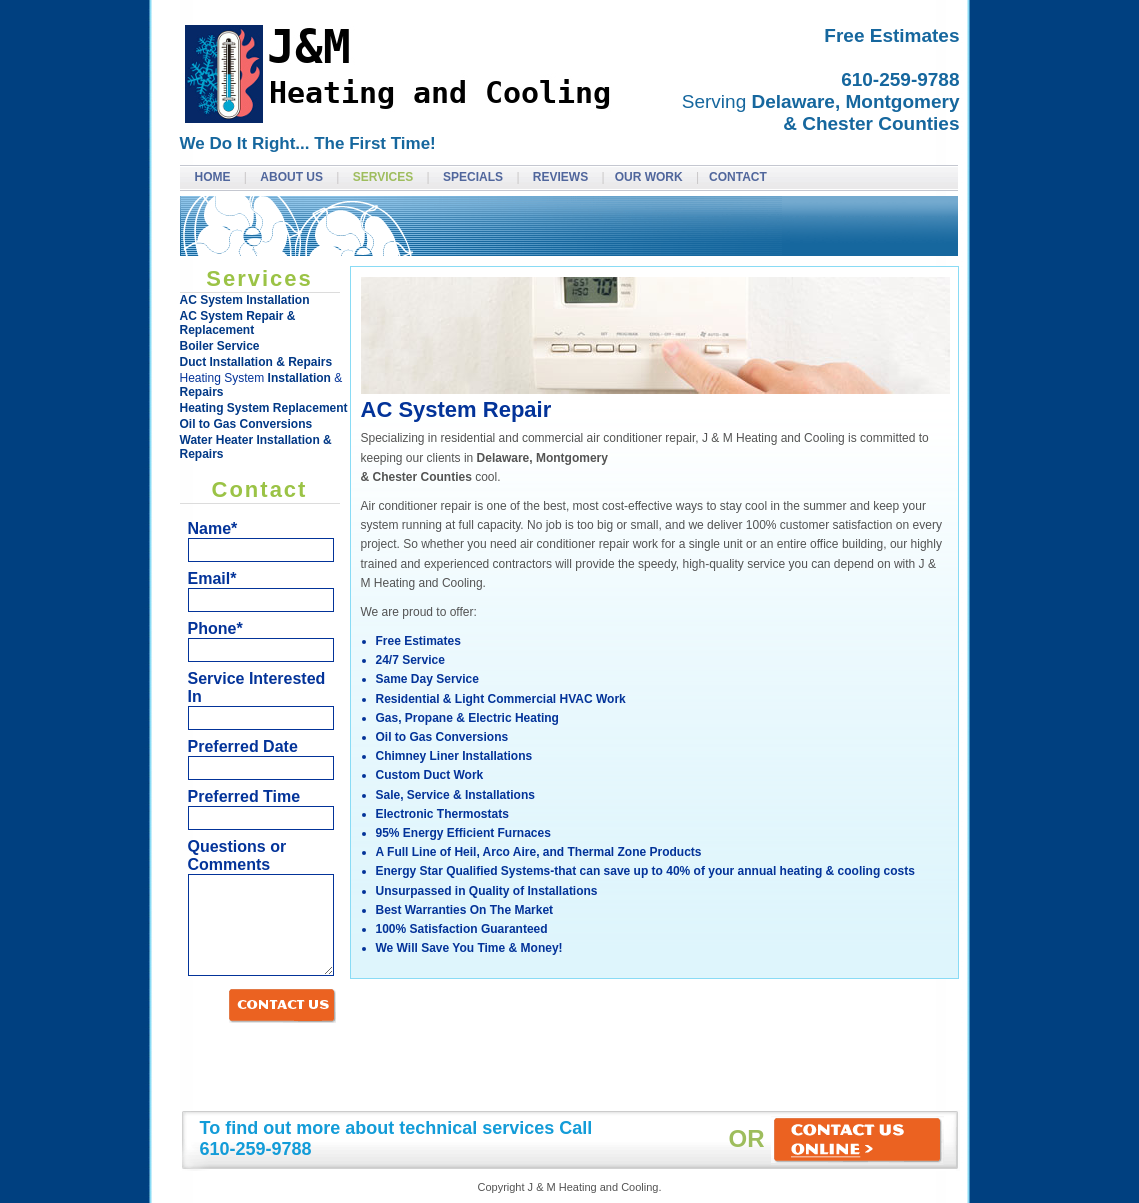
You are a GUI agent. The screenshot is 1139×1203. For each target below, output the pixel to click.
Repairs (202, 392)
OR (837, 1140)
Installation (299, 378)
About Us (293, 177)
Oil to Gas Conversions (246, 424)
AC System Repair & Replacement (238, 323)
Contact (738, 177)
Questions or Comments (237, 855)
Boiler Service (220, 346)
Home (214, 177)
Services (385, 177)
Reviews (562, 177)
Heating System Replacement (264, 408)
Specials (474, 177)
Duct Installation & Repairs (256, 362)
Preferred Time (244, 796)
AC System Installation (245, 300)
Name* (213, 528)
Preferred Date (243, 746)
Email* (212, 578)
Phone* (215, 628)
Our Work (650, 177)
